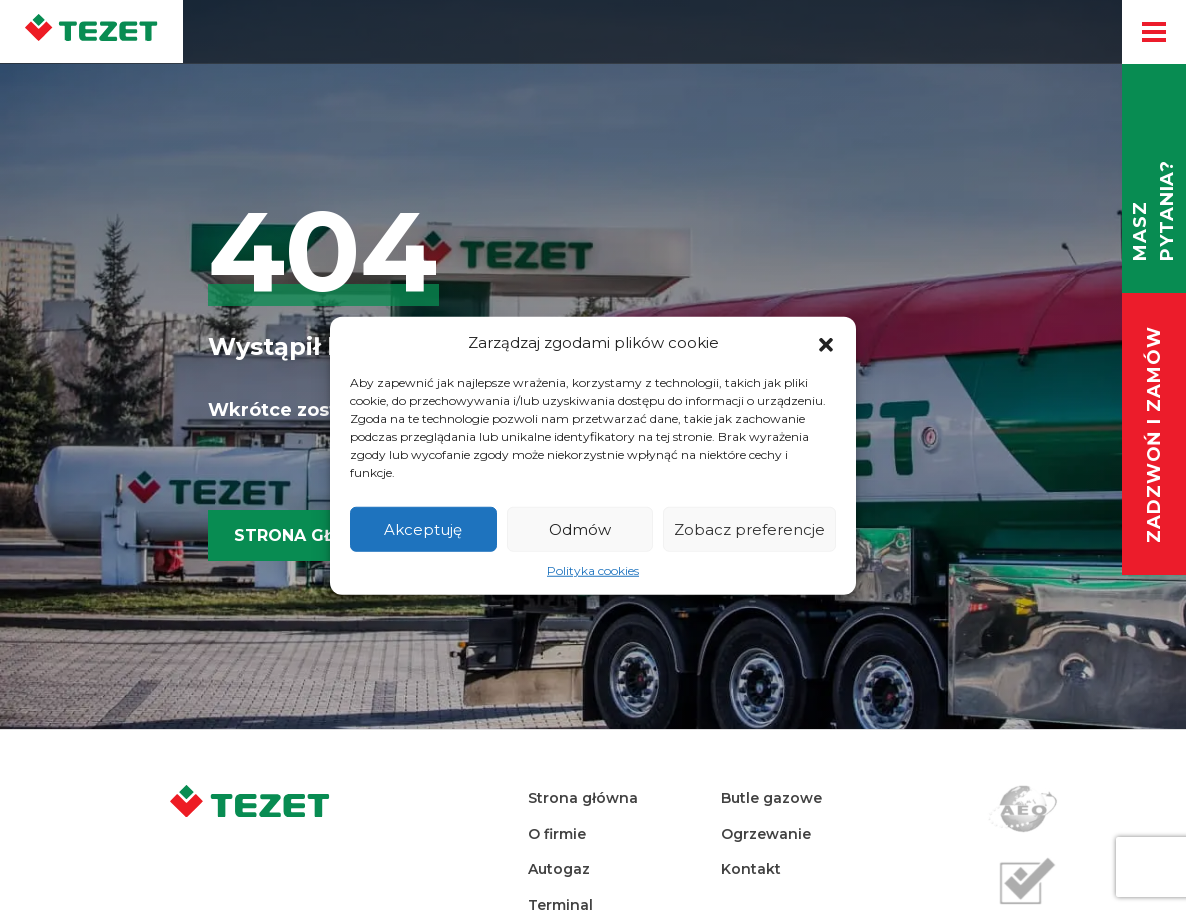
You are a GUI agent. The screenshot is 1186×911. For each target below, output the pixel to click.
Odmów (580, 528)
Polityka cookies (593, 570)
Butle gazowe (771, 798)
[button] (826, 343)
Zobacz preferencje (749, 528)
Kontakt (751, 869)
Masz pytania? (1153, 210)
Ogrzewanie (766, 834)
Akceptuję (423, 528)
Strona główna (312, 535)
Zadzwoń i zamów (1154, 435)
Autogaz (559, 869)
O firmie (557, 834)
